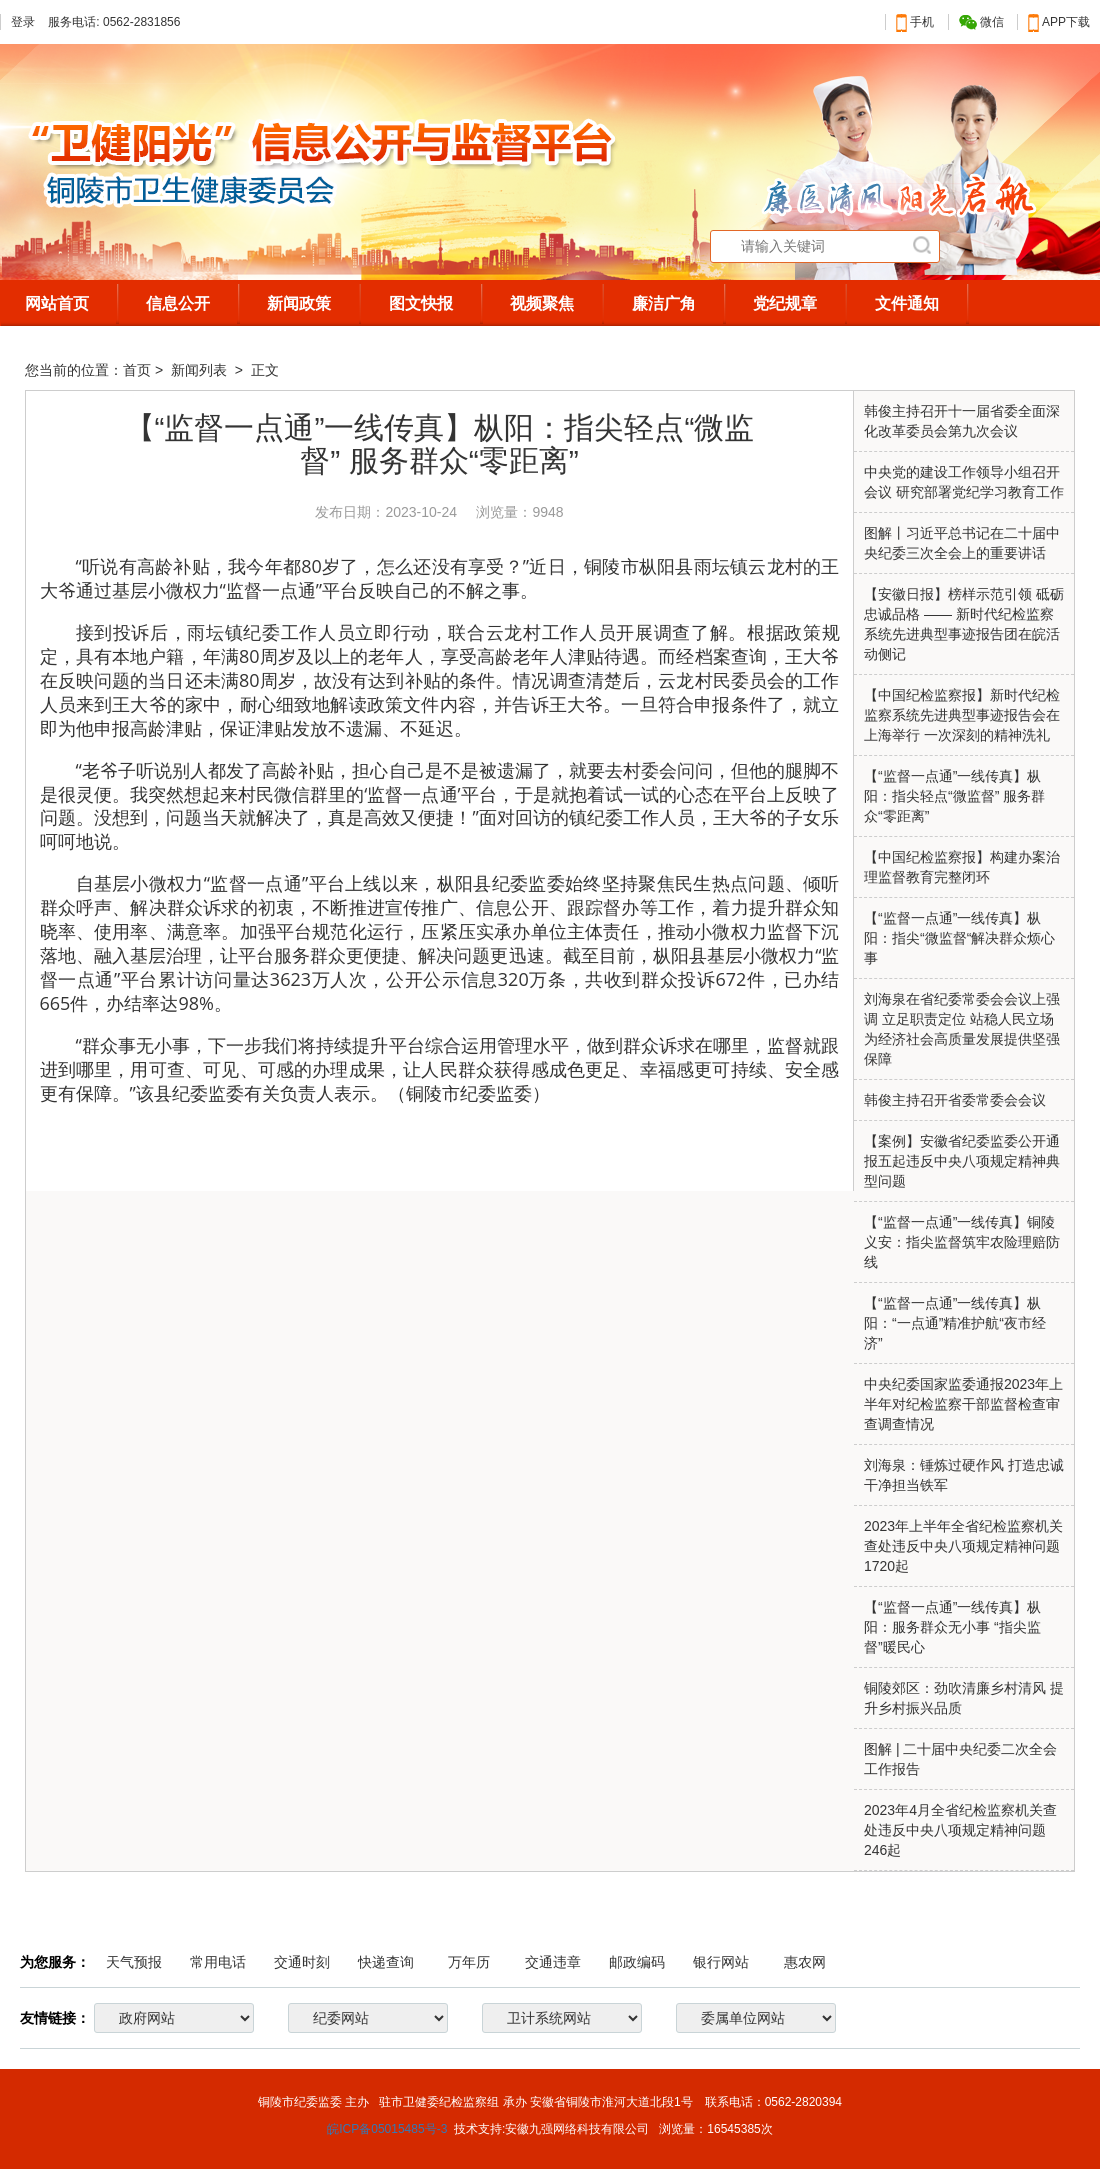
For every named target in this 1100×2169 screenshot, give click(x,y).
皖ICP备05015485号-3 (387, 2129)
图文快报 (421, 303)
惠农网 (805, 1962)
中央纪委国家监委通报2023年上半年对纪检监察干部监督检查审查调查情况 (963, 1404)
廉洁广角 (664, 303)
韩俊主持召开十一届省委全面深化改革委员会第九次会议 (962, 421)
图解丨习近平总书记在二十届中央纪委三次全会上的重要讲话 (962, 543)
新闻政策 (299, 303)
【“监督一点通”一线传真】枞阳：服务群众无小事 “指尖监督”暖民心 (952, 1627)
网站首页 (57, 303)
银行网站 (721, 1962)
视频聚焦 (542, 303)
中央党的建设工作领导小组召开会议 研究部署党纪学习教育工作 (964, 482)
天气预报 (134, 1962)
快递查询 (386, 1962)
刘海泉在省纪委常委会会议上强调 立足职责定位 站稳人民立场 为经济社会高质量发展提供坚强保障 (962, 1029)
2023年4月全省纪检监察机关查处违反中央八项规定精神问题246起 (960, 1830)
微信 (981, 22)
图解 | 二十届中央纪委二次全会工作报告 (960, 1759)
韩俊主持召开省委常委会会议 (955, 1100)
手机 (915, 22)
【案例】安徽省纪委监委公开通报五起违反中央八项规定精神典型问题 (962, 1161)
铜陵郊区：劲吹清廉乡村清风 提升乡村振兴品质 (964, 1698)
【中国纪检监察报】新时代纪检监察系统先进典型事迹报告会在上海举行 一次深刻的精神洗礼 (962, 715)
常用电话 (218, 1962)
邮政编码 (637, 1962)
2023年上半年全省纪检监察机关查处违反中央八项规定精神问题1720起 (963, 1546)
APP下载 (1059, 22)
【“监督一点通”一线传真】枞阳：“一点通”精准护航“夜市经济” (955, 1323)
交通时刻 (302, 1962)
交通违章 (553, 1962)
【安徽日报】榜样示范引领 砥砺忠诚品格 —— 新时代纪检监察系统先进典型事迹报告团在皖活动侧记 (964, 624)
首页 (137, 370)
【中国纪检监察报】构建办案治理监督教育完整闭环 (962, 867)
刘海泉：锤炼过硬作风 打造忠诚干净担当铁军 (964, 1475)
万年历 (469, 1962)
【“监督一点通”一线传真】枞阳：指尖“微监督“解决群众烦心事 (959, 938)
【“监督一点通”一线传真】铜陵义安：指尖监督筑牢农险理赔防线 (962, 1242)
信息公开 (178, 303)
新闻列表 (201, 370)
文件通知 (907, 303)
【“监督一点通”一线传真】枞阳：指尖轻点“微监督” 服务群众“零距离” (954, 796)
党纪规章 (785, 303)
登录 (23, 22)
